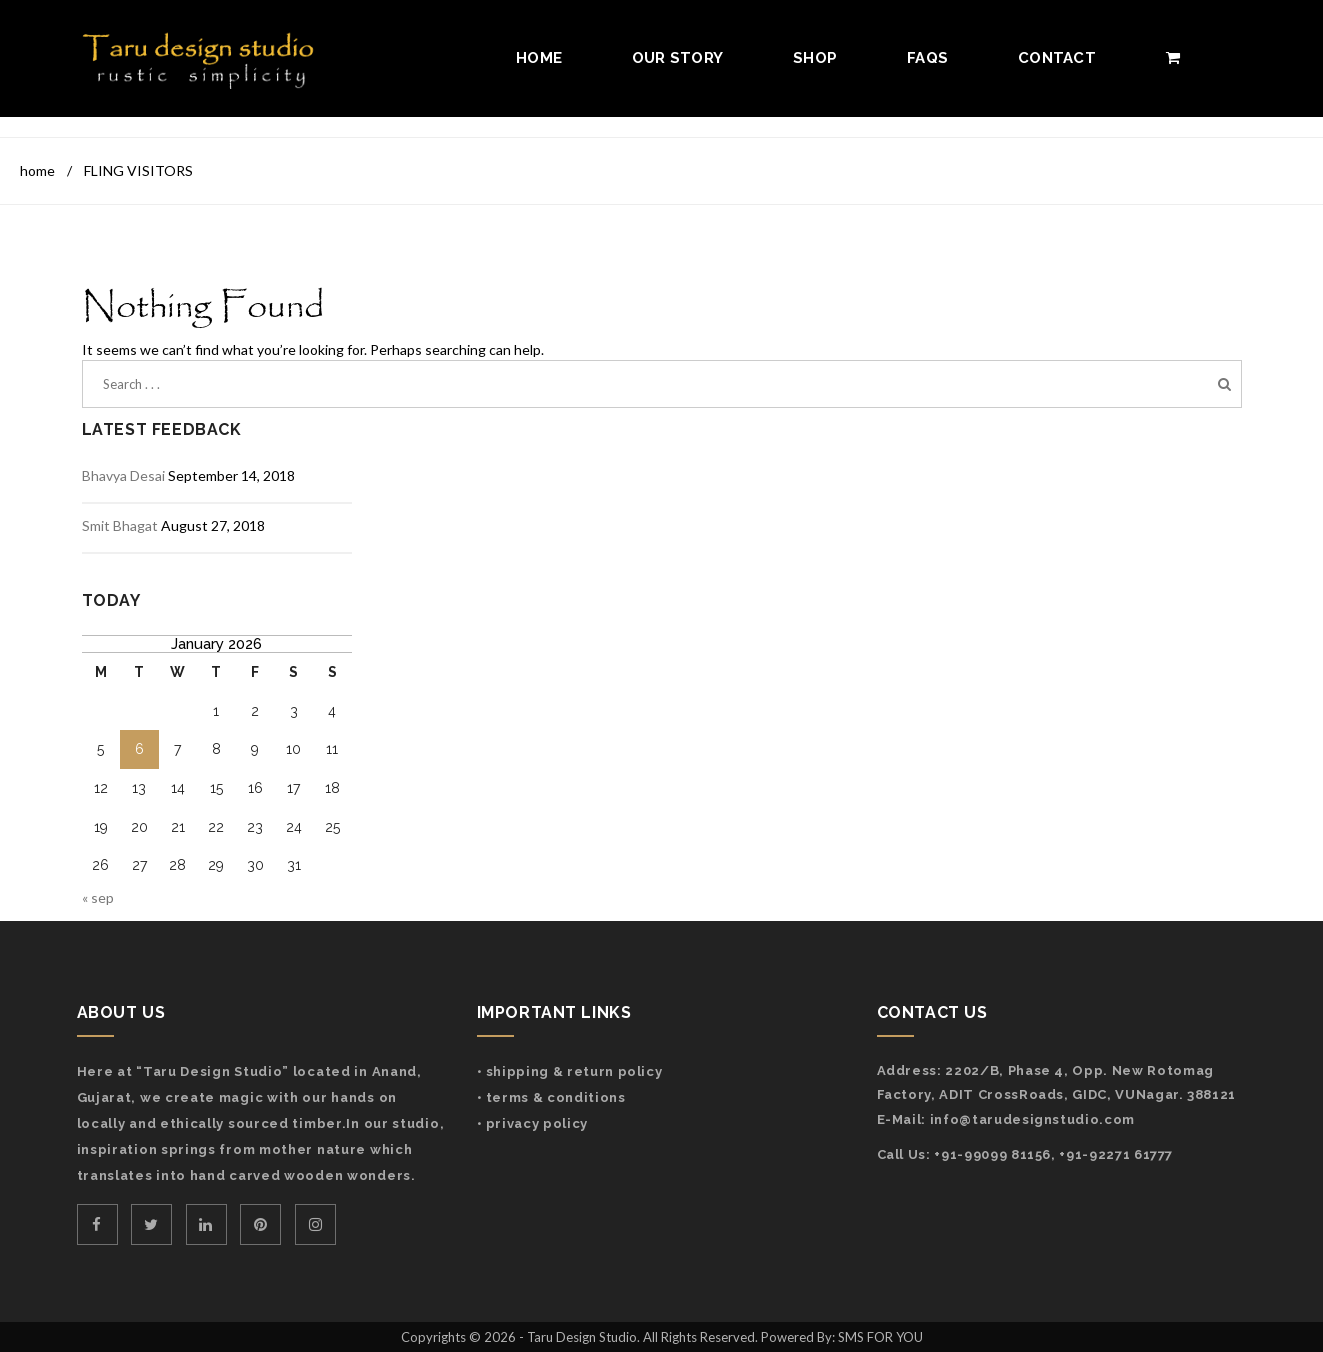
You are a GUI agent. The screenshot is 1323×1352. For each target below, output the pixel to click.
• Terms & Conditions (551, 1097)
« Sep (98, 897)
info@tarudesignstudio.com (1032, 1119)
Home (539, 58)
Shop (815, 58)
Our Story (677, 58)
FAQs (927, 58)
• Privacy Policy (532, 1123)
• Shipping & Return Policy (570, 1071)
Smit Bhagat (120, 525)
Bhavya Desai (123, 475)
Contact (1057, 58)
